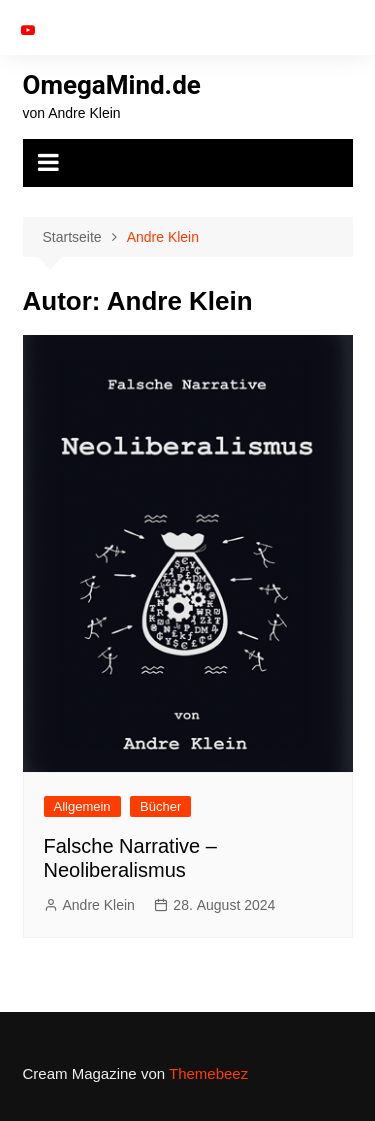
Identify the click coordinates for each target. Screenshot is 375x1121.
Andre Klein (99, 905)
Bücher (160, 806)
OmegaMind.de (112, 85)
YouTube (28, 30)
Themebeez (208, 1073)
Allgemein (82, 806)
